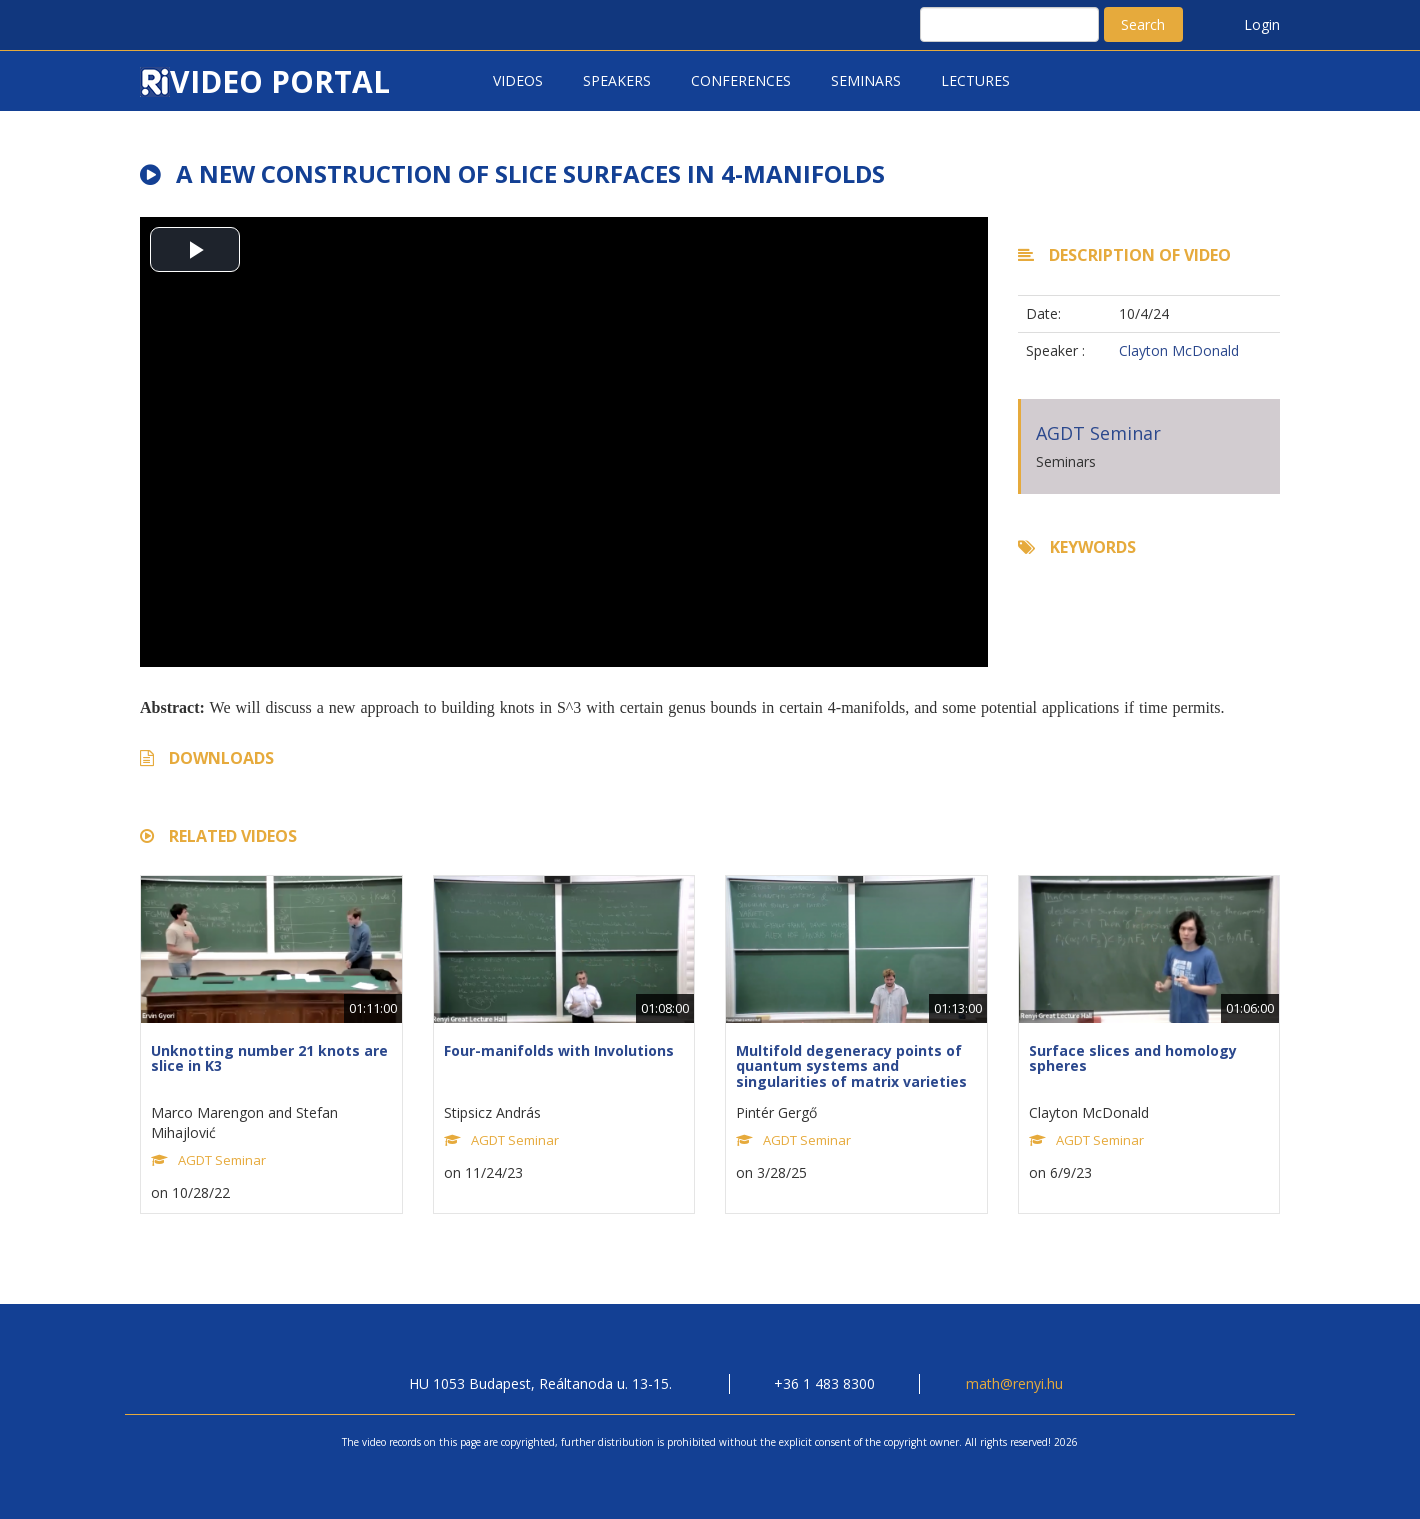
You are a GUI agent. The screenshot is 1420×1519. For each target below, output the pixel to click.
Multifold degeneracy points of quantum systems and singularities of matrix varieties (851, 1066)
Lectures (975, 80)
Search (1143, 24)
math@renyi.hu (1014, 1383)
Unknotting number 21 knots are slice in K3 (269, 1058)
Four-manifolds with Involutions (559, 1050)
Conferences (741, 80)
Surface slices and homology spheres (1133, 1058)
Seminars (866, 80)
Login (1262, 24)
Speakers (617, 80)
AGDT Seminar (1098, 433)
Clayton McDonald (1179, 350)
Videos (518, 80)
